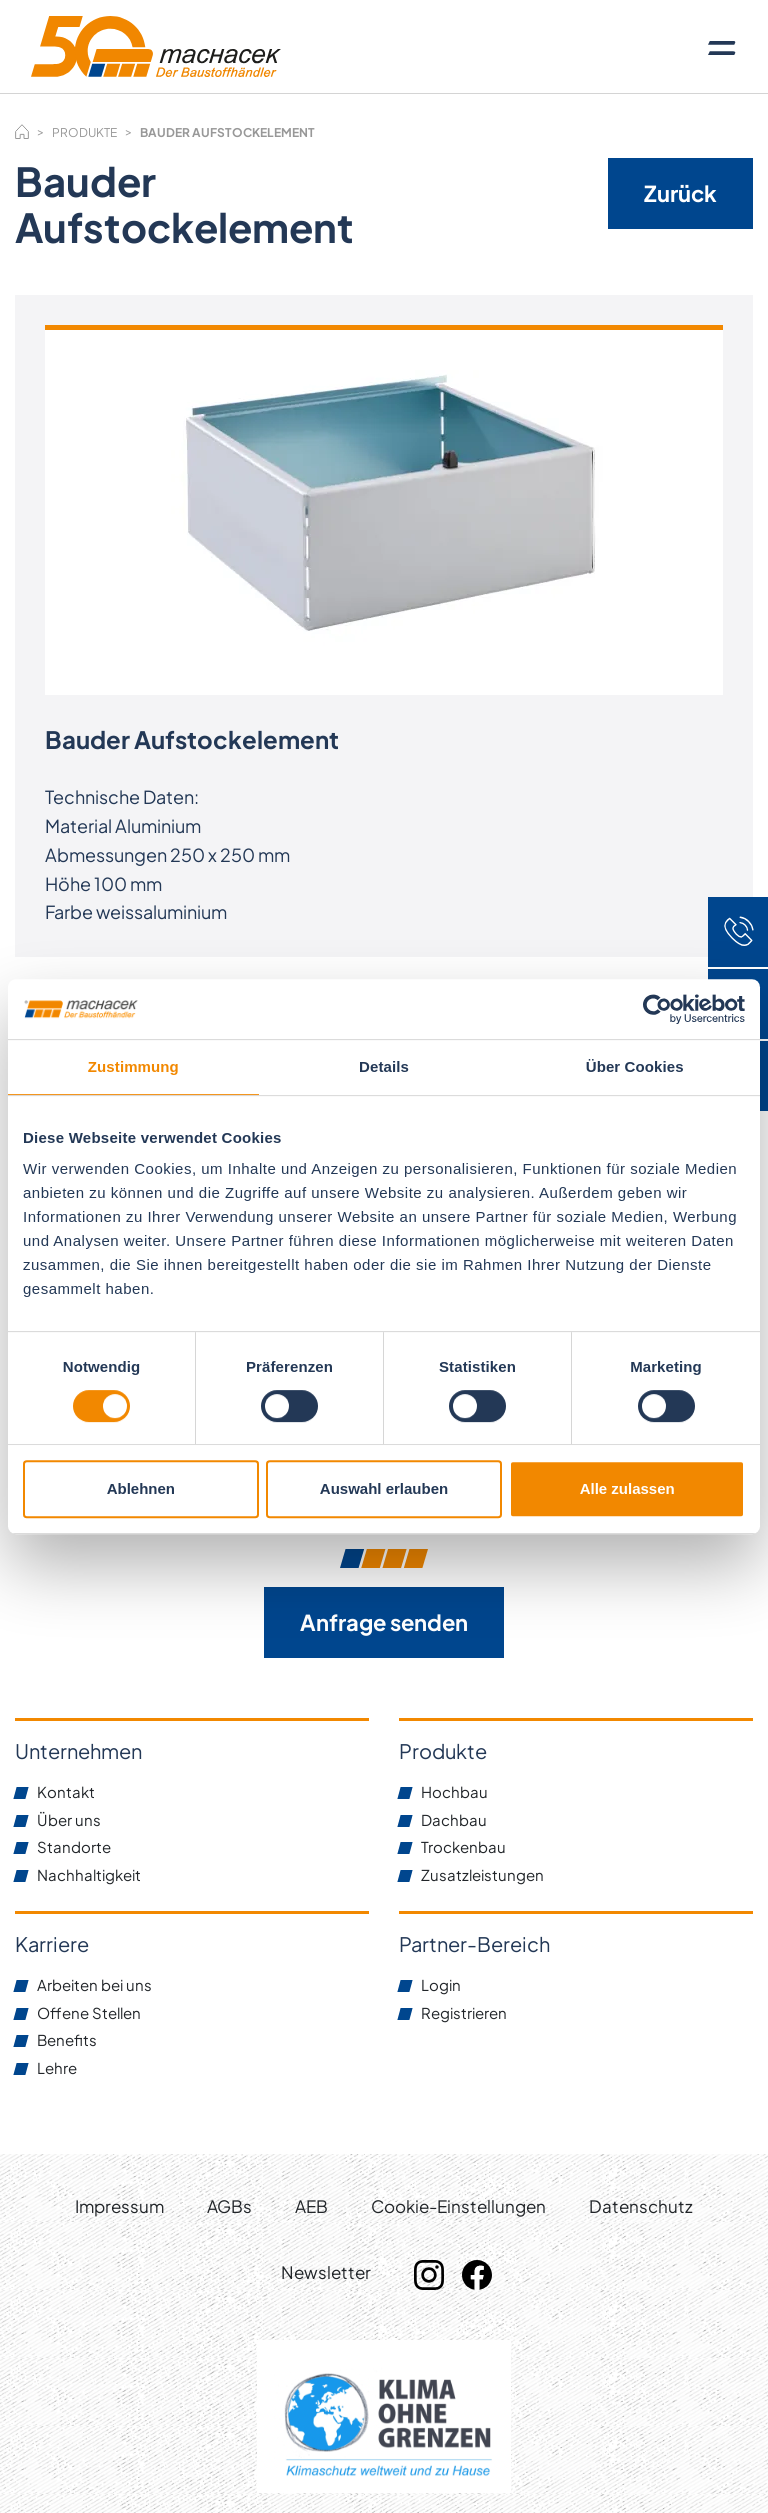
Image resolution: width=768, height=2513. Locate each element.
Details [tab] (384, 1066)
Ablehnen (141, 1488)
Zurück (680, 193)
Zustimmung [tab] (133, 1066)
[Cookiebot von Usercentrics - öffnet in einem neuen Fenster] (657, 1009)
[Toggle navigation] (722, 47)
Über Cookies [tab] (635, 1066)
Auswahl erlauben (384, 1488)
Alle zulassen (627, 1488)
